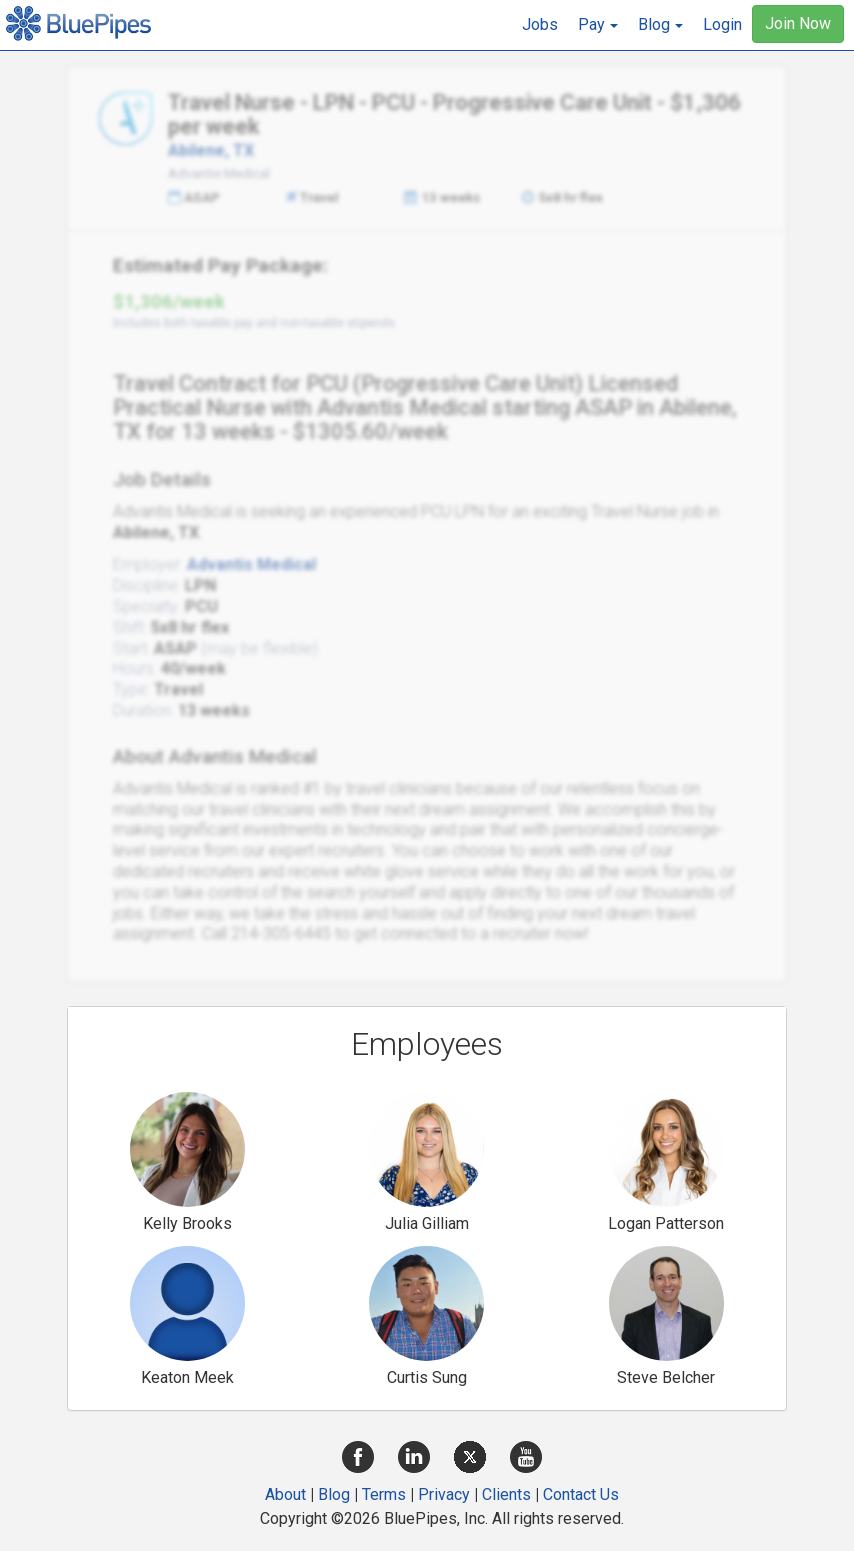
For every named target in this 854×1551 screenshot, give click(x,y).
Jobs (540, 24)
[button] (598, 25)
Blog (334, 1494)
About (285, 1494)
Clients (506, 1494)
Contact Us (581, 1494)
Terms (384, 1494)
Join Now (798, 23)
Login (722, 24)
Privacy (444, 1494)
